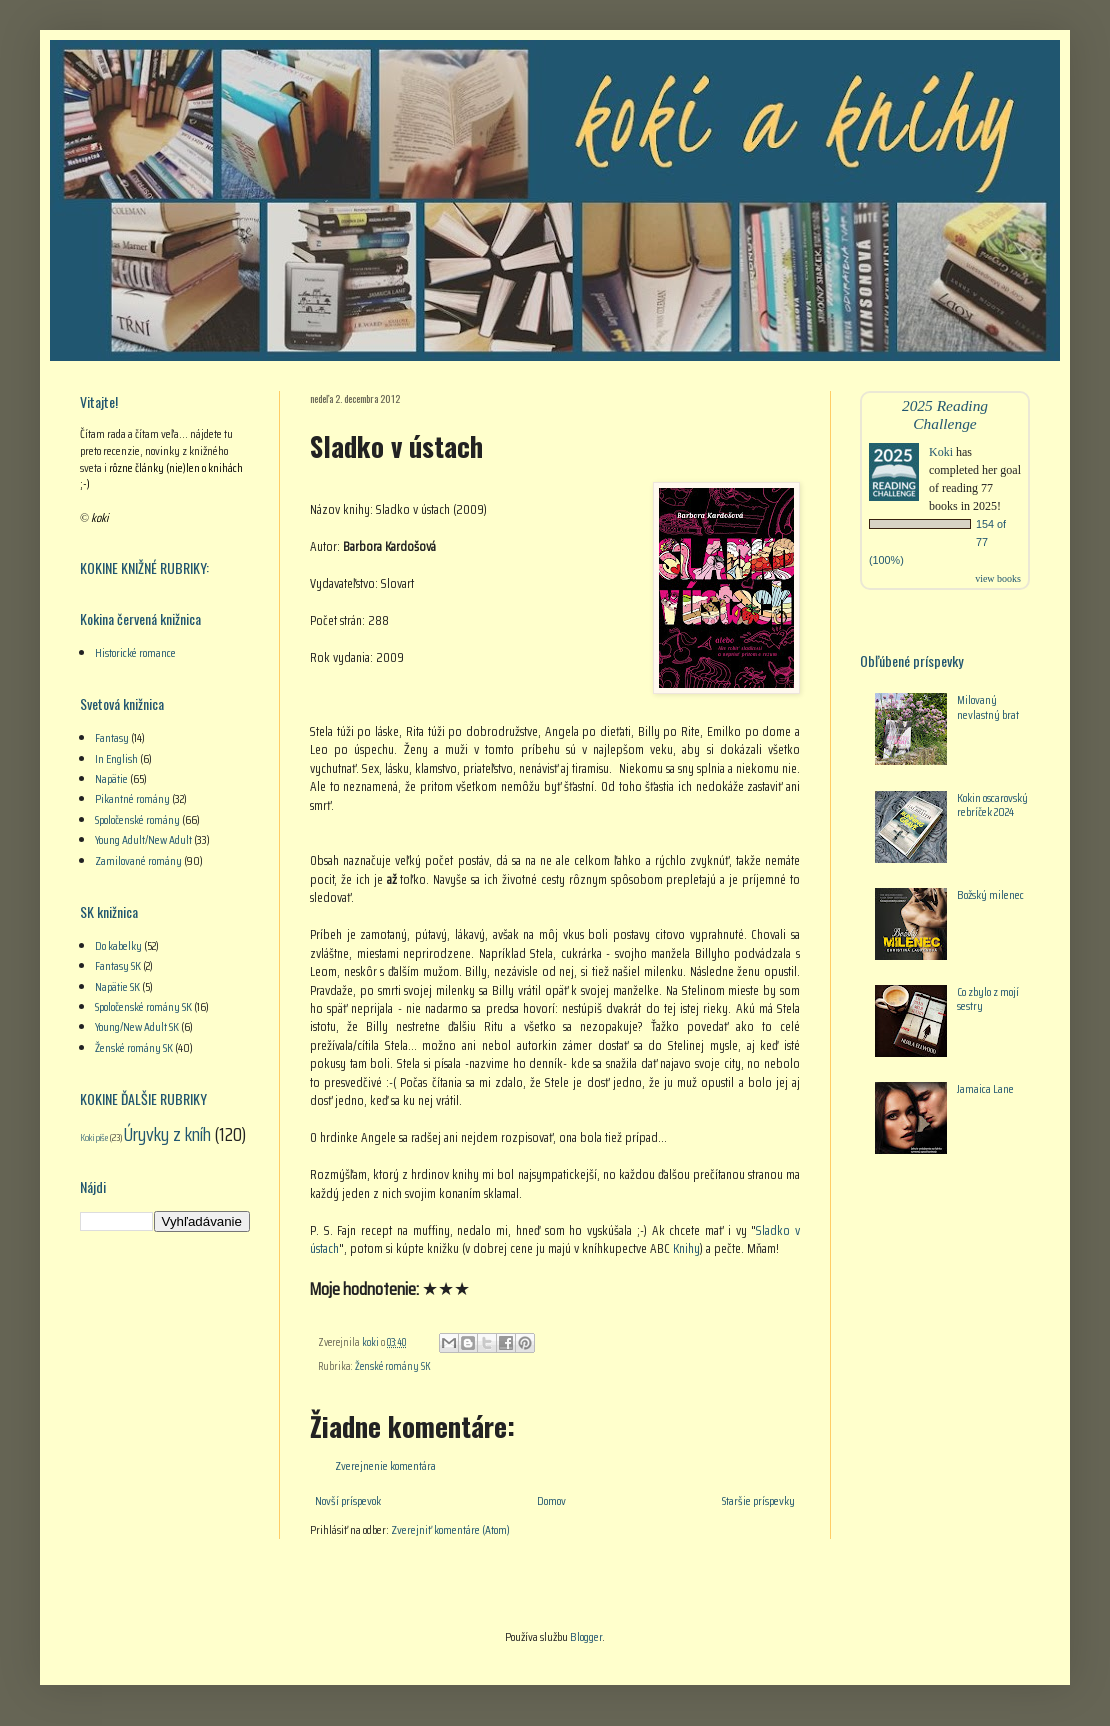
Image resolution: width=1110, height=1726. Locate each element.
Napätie (111, 778)
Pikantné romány (132, 798)
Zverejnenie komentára (385, 1465)
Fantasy (112, 737)
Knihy (686, 1248)
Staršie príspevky (758, 1500)
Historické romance (135, 652)
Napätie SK (117, 986)
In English (116, 758)
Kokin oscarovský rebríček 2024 (992, 804)
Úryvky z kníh (167, 1134)
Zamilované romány (138, 860)
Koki (941, 452)
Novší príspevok (348, 1500)
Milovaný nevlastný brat (988, 706)
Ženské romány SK (393, 1366)
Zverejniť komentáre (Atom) (450, 1529)
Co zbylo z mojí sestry (988, 998)
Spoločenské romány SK (143, 1006)
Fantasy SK (118, 965)
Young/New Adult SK (137, 1026)
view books (998, 578)
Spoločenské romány (137, 819)
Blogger (586, 1636)
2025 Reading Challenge (945, 414)
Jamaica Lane (985, 1088)
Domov (551, 1500)
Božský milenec (990, 894)
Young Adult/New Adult (143, 839)
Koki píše (94, 1137)
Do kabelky (118, 945)
